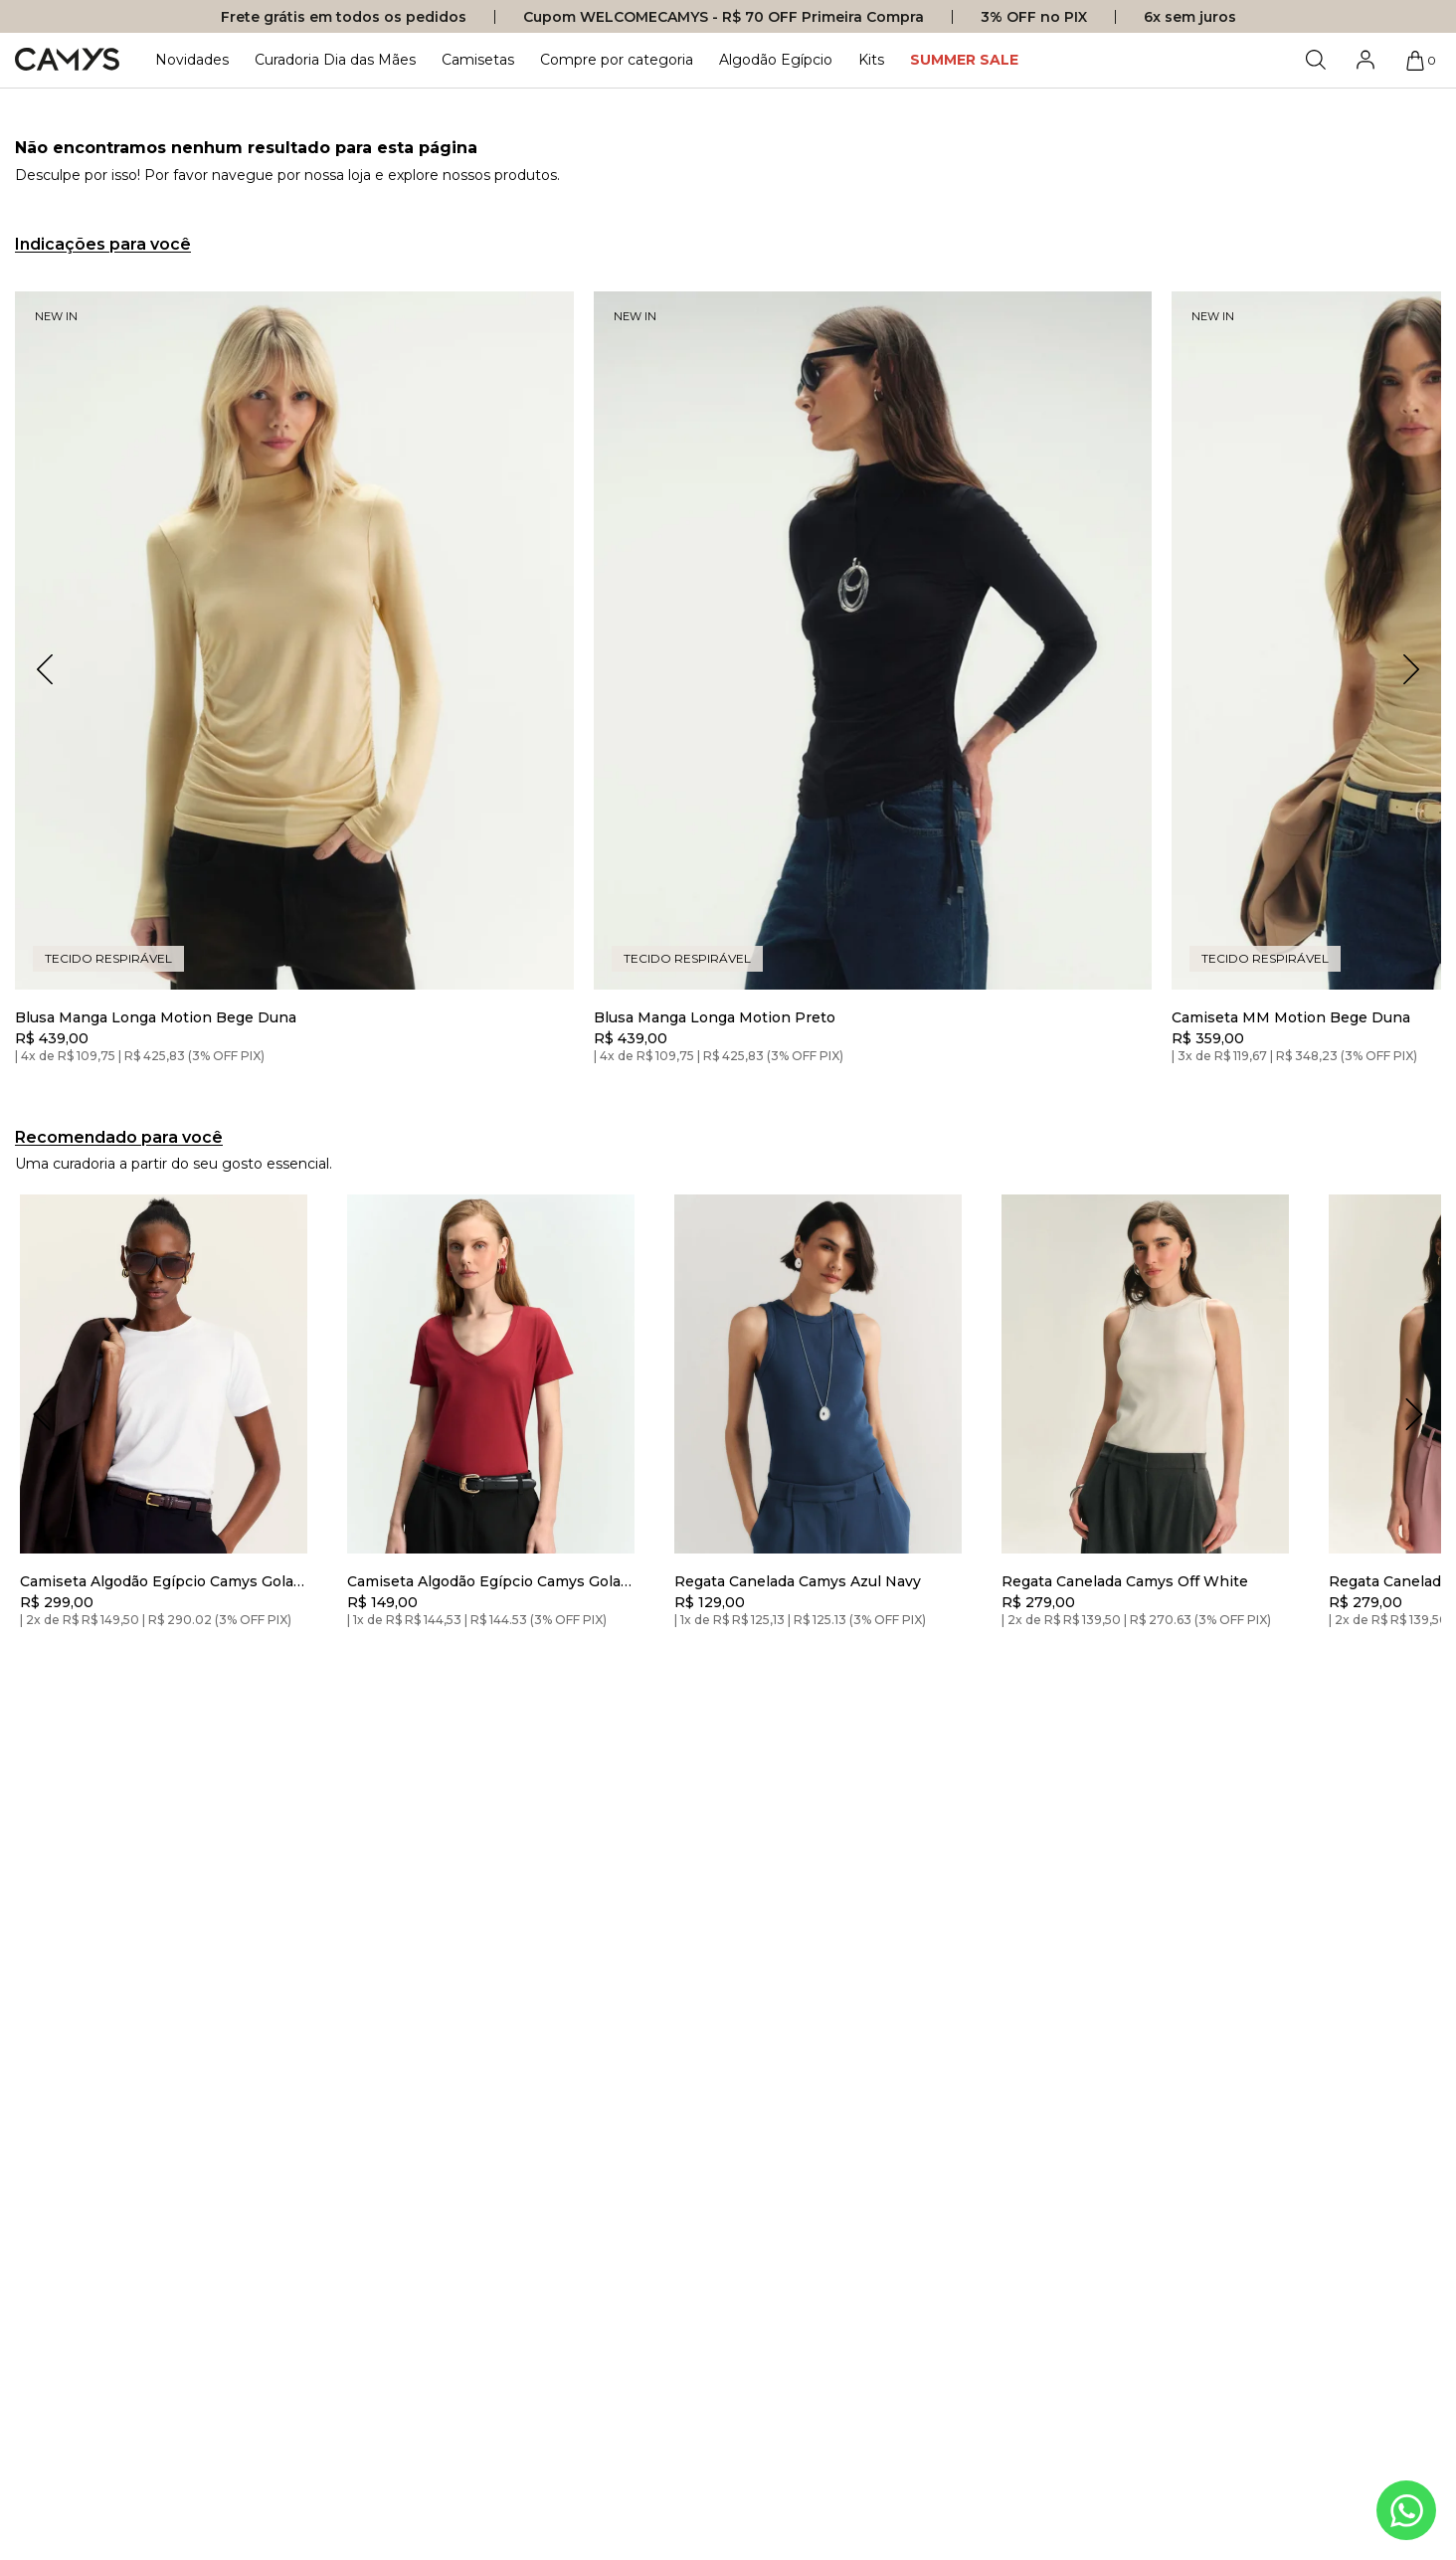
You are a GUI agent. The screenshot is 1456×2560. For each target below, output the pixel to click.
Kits (871, 60)
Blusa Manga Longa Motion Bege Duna (155, 1017)
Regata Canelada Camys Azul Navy (797, 1581)
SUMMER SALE (964, 60)
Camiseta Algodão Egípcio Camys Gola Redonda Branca (156, 1581)
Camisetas (478, 60)
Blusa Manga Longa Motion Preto (714, 1017)
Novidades (192, 60)
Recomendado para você (119, 1137)
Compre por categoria (616, 60)
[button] (1411, 669)
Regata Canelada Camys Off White (1124, 1581)
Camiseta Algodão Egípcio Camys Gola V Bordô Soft (484, 1581)
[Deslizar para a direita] (1414, 1414)
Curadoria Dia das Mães (335, 60)
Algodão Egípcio (775, 60)
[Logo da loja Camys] (67, 60)
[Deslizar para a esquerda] (42, 1414)
